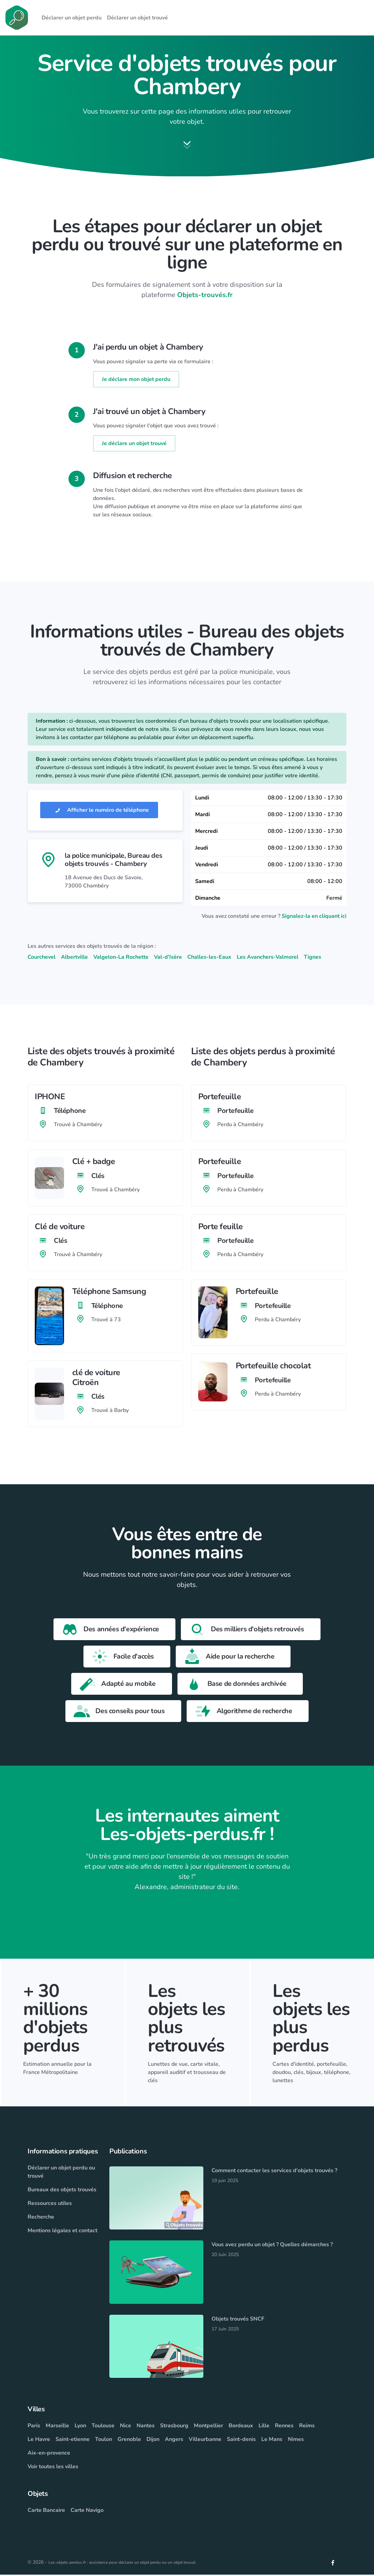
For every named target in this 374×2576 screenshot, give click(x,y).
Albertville (74, 958)
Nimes (296, 2440)
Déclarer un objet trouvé (137, 17)
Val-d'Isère (168, 958)
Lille (264, 2427)
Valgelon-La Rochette (121, 958)
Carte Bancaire (46, 2511)
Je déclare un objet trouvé (134, 445)
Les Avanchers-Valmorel (267, 958)
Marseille (57, 2427)
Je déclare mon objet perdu (136, 380)
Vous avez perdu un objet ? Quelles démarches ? (272, 2246)
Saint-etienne (73, 2440)
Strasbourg (174, 2427)
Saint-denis (241, 2440)
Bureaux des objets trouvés (62, 2191)
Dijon (152, 2440)
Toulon (103, 2440)
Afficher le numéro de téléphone (99, 811)
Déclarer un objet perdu (72, 17)
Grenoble (129, 2440)
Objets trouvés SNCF (238, 2320)
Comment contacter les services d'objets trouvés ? (274, 2172)
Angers (174, 2440)
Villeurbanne (205, 2440)
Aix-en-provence (49, 2454)
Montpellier (208, 2427)
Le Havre (39, 2440)
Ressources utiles (50, 2204)
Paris (34, 2427)
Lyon (80, 2427)
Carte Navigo (87, 2511)
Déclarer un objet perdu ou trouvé (61, 2173)
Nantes (146, 2427)
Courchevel (42, 958)
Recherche (41, 2218)
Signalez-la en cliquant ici (314, 917)
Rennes (284, 2427)
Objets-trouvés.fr (205, 296)
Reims (307, 2427)
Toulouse (103, 2427)
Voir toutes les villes (53, 2468)
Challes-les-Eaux (209, 958)
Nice (125, 2427)
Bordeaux (241, 2427)
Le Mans (271, 2440)
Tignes (312, 958)
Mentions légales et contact (62, 2232)
